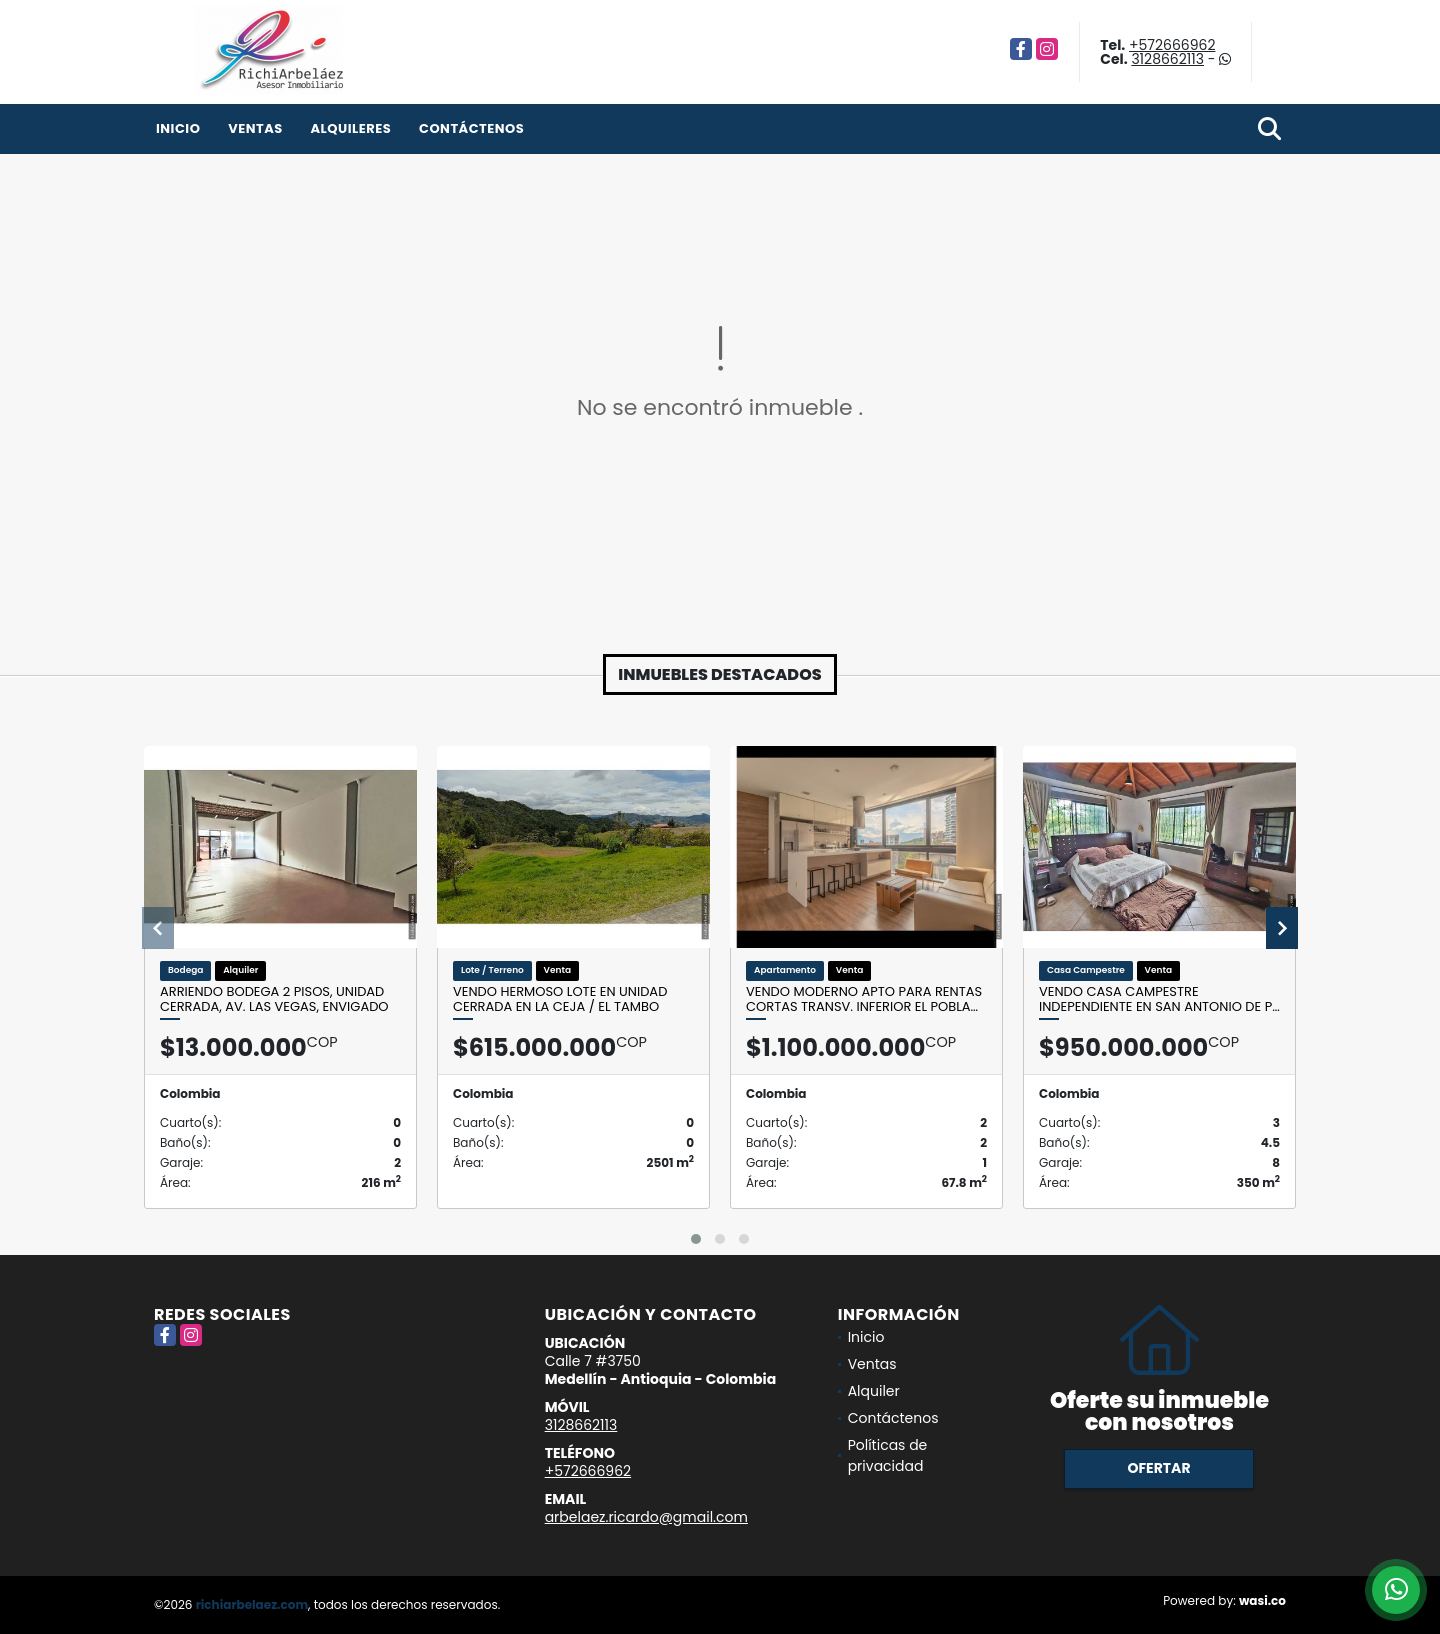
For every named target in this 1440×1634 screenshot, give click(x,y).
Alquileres (350, 128)
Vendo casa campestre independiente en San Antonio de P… (1159, 999)
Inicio (178, 128)
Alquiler (874, 1391)
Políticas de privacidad (888, 1455)
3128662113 (1167, 59)
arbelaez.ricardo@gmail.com (646, 1517)
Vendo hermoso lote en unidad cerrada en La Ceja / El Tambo (560, 999)
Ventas (255, 128)
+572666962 (1172, 45)
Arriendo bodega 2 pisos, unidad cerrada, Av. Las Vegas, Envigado (274, 999)
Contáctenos (471, 128)
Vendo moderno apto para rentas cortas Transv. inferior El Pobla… (864, 999)
